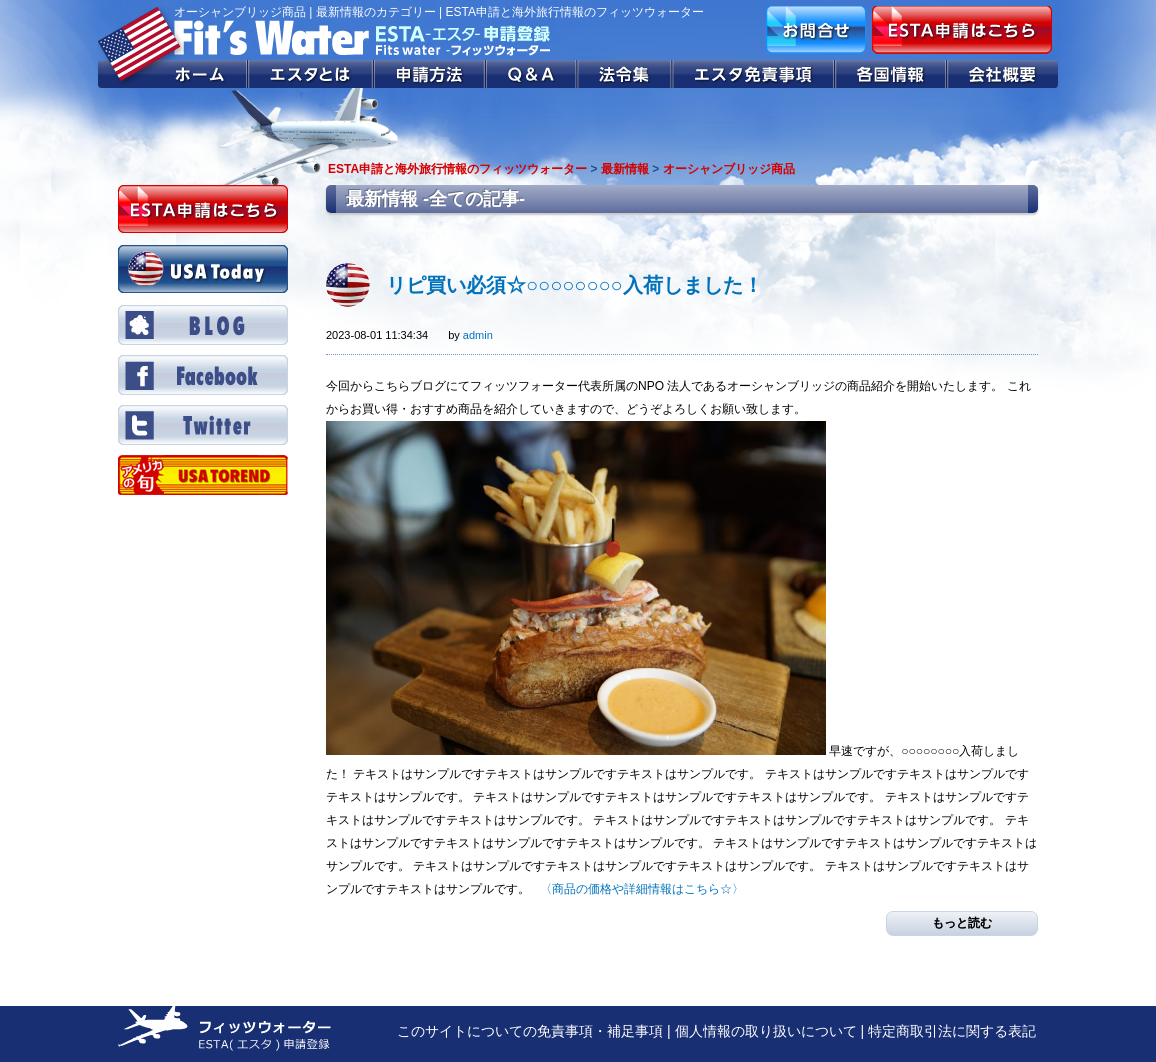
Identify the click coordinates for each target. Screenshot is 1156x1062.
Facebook (203, 375)
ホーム (173, 74)
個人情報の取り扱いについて (766, 1031)
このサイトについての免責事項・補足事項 (530, 1031)
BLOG (203, 325)
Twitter (203, 425)
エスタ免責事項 (754, 74)
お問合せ (816, 30)
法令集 (625, 74)
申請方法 (430, 74)
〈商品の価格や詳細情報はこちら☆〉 (642, 889)
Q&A (532, 74)
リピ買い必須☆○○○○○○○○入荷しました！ (574, 285)
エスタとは (311, 74)
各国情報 (891, 74)
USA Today (203, 269)
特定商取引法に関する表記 (952, 1031)
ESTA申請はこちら (962, 30)
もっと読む (962, 923)
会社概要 (1002, 74)
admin (478, 335)
